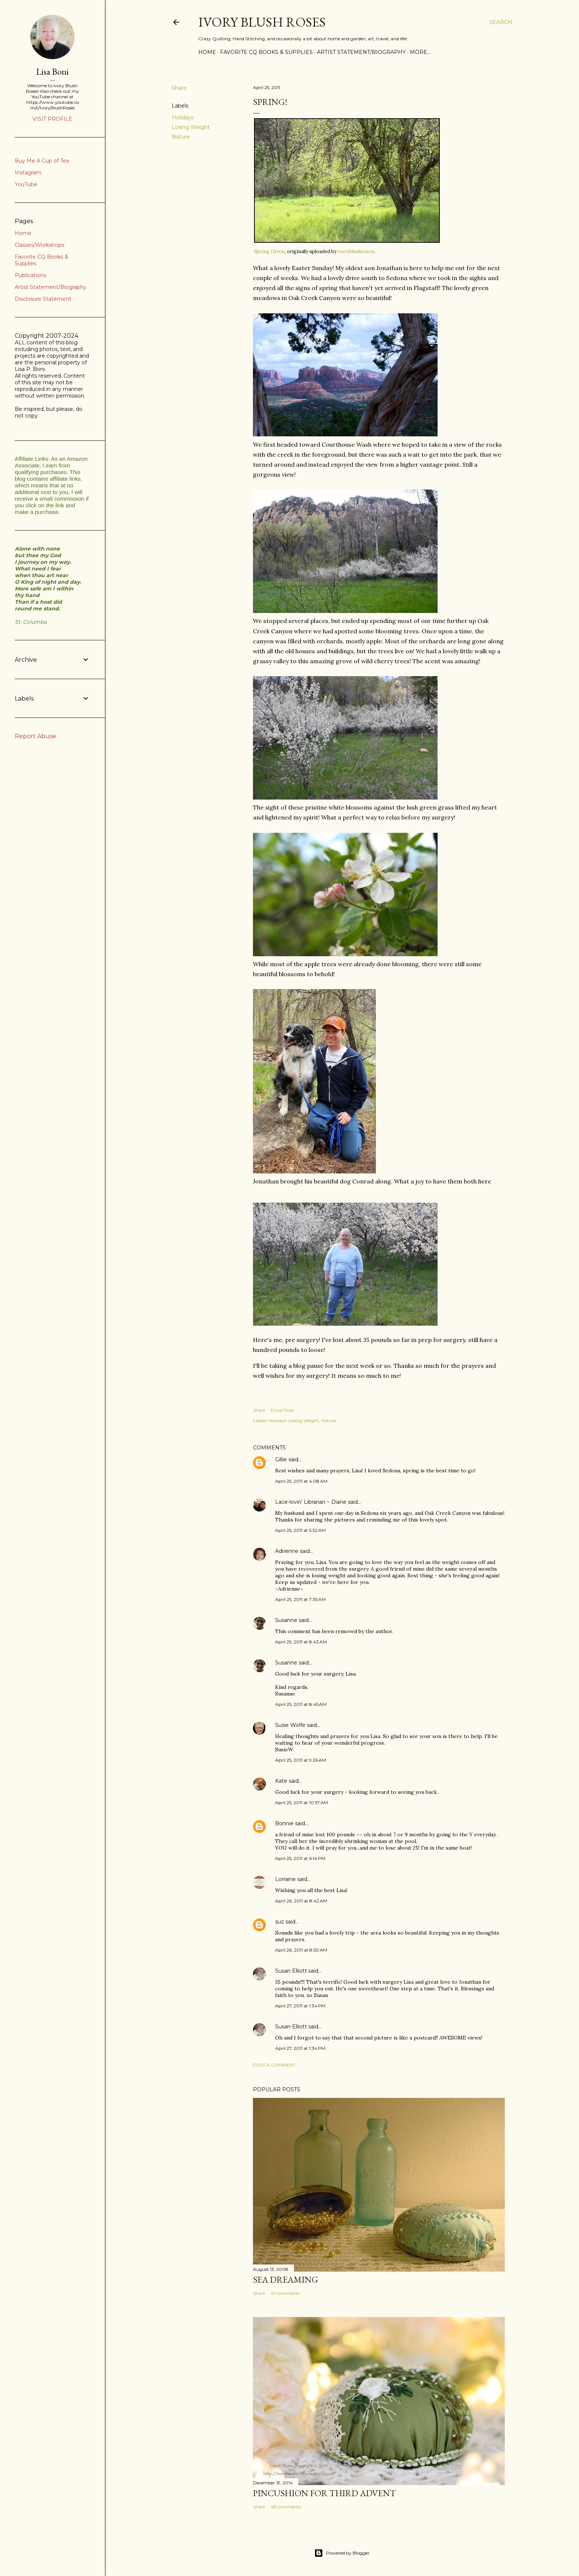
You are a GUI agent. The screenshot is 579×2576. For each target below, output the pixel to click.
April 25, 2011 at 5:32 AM (300, 1530)
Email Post (282, 1410)
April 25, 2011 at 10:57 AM (301, 1802)
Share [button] (179, 88)
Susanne (286, 1620)
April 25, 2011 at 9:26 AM (300, 1760)
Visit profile (52, 119)
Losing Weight (191, 127)
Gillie (281, 1459)
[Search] (500, 22)
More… (420, 52)
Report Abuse (35, 736)
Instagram (28, 172)
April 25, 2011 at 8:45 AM (300, 1704)
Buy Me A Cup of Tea (42, 160)
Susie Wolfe (290, 1725)
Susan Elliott (291, 1970)
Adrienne (286, 1551)
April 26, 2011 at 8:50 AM (301, 1950)
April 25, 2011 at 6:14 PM (300, 1858)
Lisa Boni (52, 71)
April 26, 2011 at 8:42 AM (301, 1901)
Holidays (182, 117)
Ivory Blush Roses (262, 22)
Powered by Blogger (342, 2553)
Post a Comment (274, 2065)
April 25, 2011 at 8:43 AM (301, 1642)
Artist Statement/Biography (361, 52)
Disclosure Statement (43, 299)
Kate (281, 1781)
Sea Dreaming (285, 2279)
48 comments (286, 2506)
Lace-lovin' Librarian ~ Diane (310, 1502)
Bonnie (284, 1823)
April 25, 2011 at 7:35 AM (300, 1599)
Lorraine (285, 1879)
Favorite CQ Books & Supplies (266, 52)
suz (279, 1921)
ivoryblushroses (356, 251)
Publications (30, 275)
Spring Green (269, 251)
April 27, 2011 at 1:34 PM (300, 2005)
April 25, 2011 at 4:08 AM (301, 1481)
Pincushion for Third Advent (324, 2493)
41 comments (285, 2293)
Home (207, 52)
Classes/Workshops (39, 245)
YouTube (26, 184)
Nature (181, 136)
